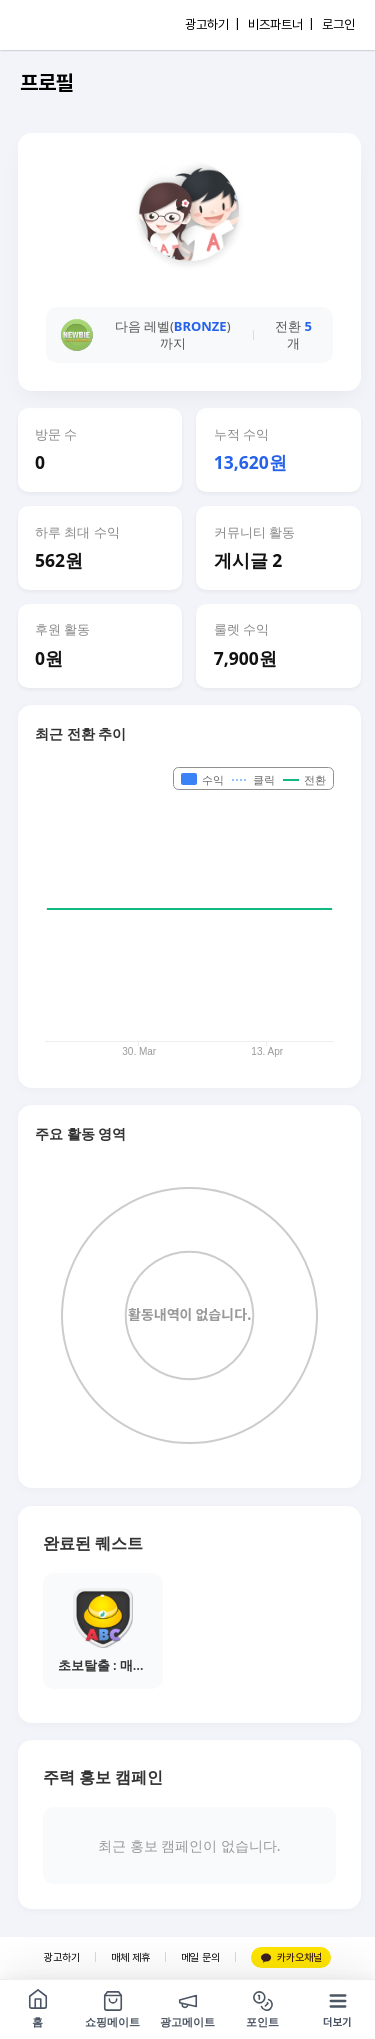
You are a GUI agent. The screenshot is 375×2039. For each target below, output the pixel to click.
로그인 (338, 24)
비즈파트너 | (280, 24)
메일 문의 (200, 1957)
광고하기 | (212, 24)
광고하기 (62, 1957)
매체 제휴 (130, 1957)
